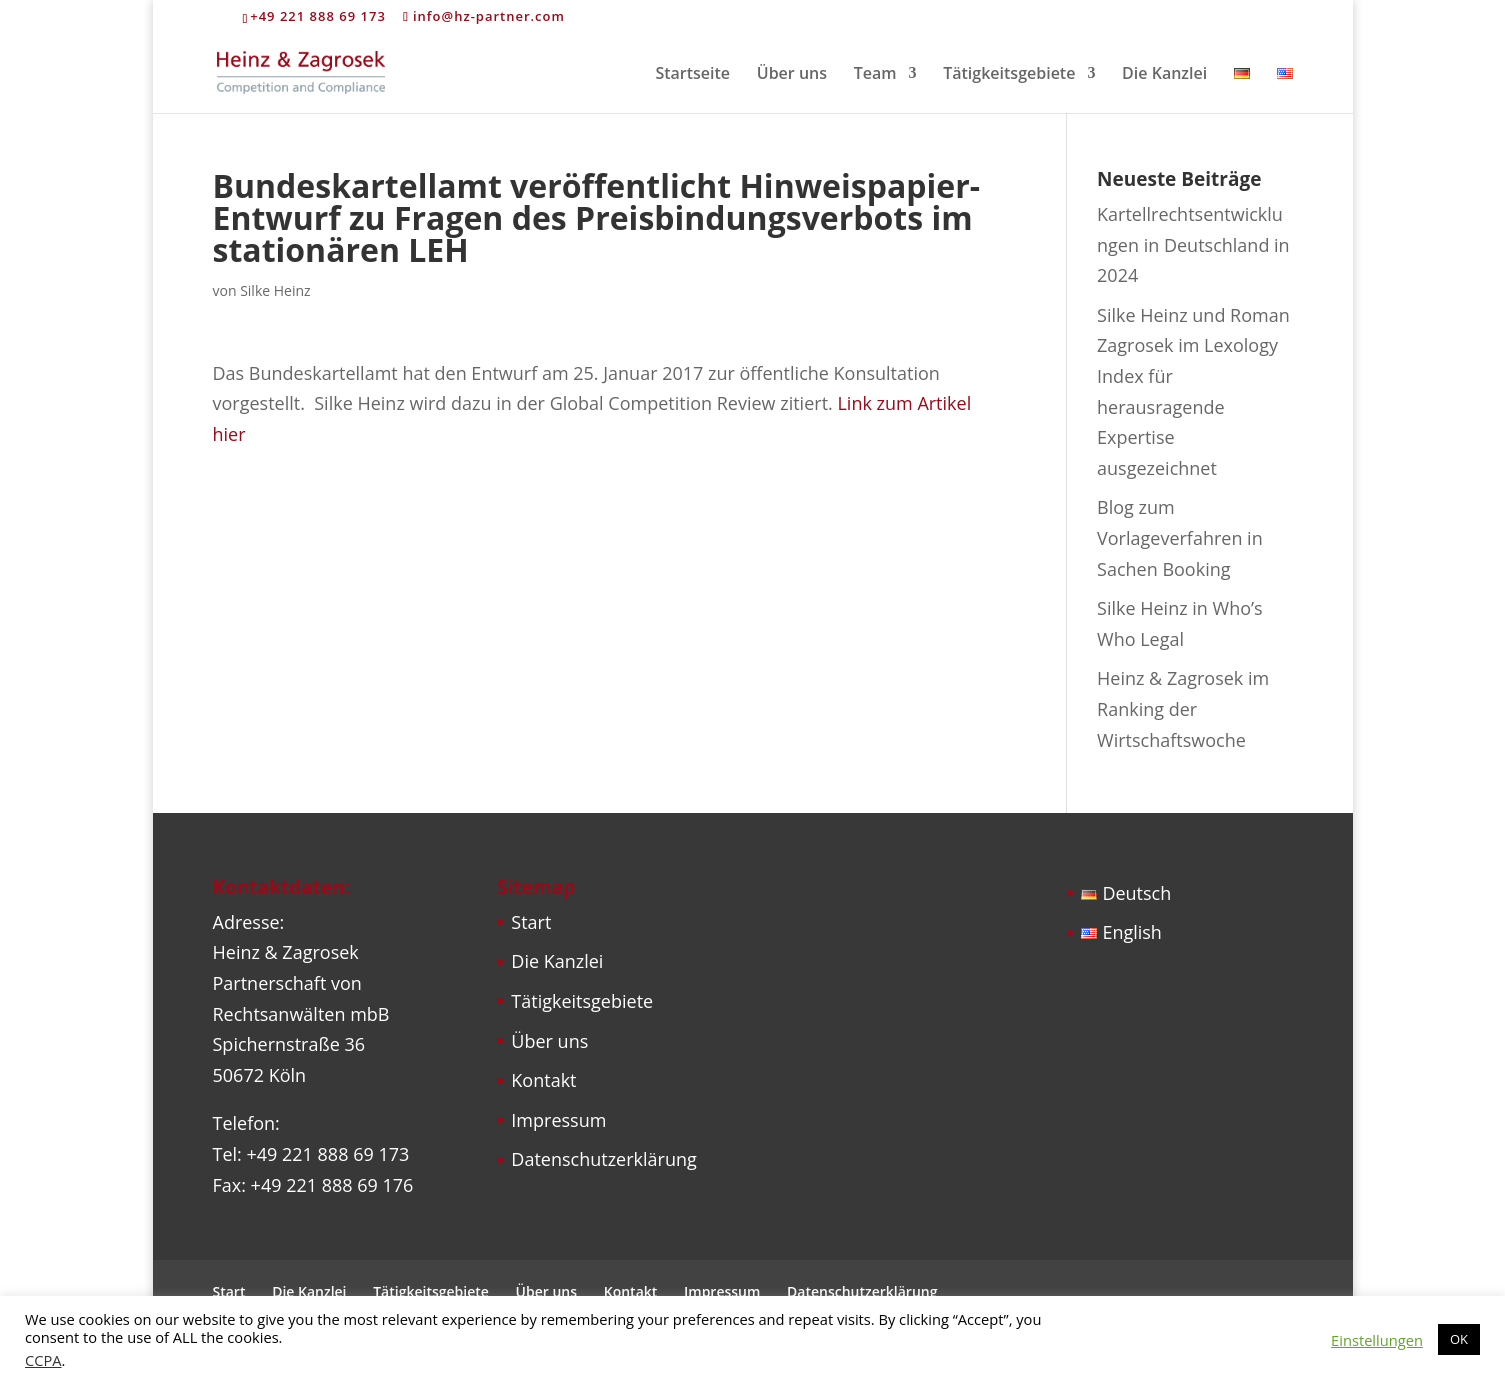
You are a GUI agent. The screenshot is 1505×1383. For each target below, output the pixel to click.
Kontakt (543, 1080)
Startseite (692, 75)
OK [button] (1459, 1339)
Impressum (558, 1120)
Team (875, 75)
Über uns (792, 75)
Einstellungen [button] (1377, 1340)
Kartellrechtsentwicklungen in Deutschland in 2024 (1193, 244)
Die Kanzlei (1164, 75)
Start (531, 922)
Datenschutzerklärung (603, 1159)
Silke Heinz (275, 290)
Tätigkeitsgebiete (1009, 75)
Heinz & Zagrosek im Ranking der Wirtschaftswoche (1183, 708)
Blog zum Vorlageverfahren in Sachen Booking (1180, 537)
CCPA (43, 1360)
